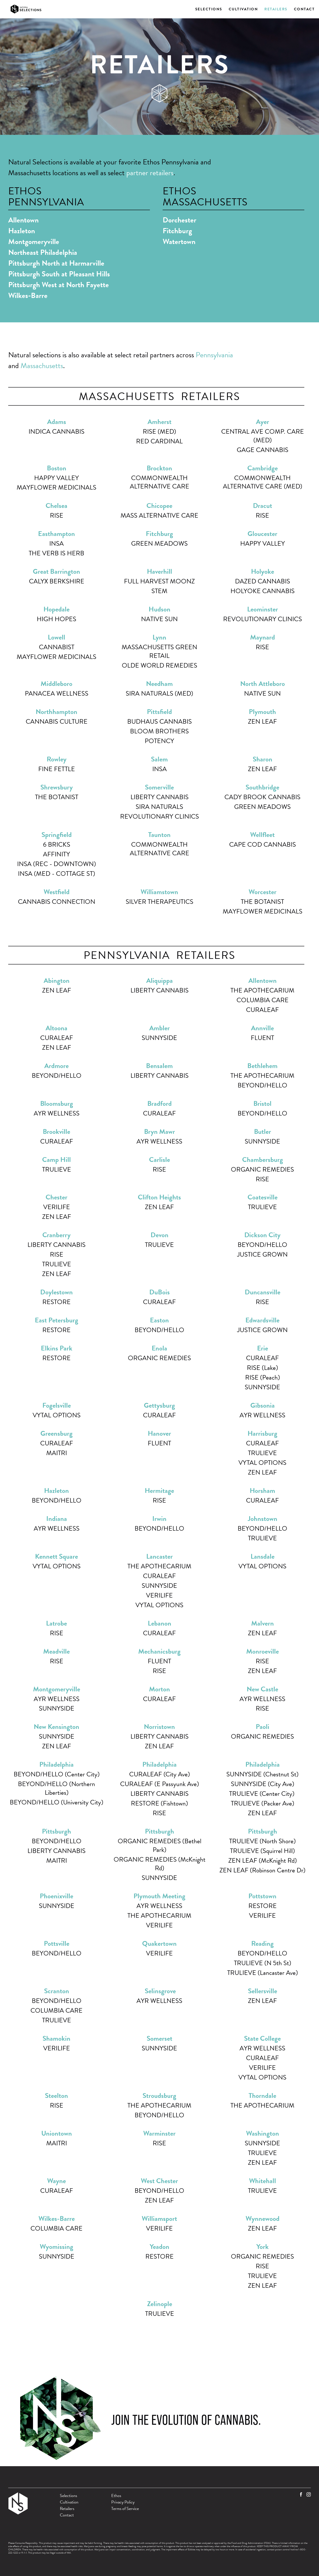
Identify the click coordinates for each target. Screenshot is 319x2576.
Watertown (179, 241)
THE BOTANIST (56, 797)
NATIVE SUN (159, 619)
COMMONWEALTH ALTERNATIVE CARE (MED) (262, 482)
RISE (56, 515)
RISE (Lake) (262, 1367)
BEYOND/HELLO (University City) (56, 1802)
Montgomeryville (33, 241)
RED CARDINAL (159, 441)
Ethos (116, 2495)
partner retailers (149, 172)
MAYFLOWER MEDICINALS (56, 487)
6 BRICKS (56, 844)
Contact (67, 2515)
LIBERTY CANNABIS (159, 797)
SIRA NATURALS (159, 806)
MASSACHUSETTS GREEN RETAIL (159, 651)
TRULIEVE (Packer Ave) (262, 1803)
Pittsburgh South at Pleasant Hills (59, 273)
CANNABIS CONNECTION (56, 901)
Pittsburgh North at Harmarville (56, 263)
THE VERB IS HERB (56, 553)
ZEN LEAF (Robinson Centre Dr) (262, 1870)
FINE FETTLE (56, 769)
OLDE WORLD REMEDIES (159, 665)
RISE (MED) (159, 431)
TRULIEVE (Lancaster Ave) (262, 1972)
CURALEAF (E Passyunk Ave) (159, 1784)
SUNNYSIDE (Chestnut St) (262, 1774)
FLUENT (262, 1038)
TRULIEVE (56, 1169)
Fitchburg (177, 230)
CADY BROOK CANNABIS (262, 797)
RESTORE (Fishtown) (159, 1803)
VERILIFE (159, 1595)
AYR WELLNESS (56, 1113)
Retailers (67, 2508)
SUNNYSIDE (159, 1038)
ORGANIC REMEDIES (262, 1169)
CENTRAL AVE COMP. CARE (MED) (262, 436)
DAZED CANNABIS (262, 581)
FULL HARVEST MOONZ (159, 581)
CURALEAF (262, 1010)
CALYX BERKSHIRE (56, 581)
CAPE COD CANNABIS (262, 844)
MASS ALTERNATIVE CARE (159, 515)
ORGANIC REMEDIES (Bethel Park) (159, 1845)
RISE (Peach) (262, 1377)
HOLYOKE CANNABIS (262, 591)
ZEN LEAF (56, 1047)
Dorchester (179, 219)
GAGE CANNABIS (262, 450)
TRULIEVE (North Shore (261, 1841)
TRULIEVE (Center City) (261, 1793)
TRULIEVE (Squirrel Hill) (262, 1851)
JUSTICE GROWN (262, 1330)
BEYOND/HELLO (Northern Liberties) (56, 1788)
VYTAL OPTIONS (57, 1415)
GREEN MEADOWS (159, 543)
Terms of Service (125, 2508)
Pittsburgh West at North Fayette (58, 284)
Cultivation (69, 2502)
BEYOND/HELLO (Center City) (57, 1774)
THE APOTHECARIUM (262, 990)
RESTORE (56, 1302)
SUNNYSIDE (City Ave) (262, 1784)
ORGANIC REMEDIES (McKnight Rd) (159, 1864)
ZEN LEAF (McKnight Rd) (262, 1860)
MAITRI (56, 1453)
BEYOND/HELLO (56, 1075)
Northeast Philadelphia (42, 252)
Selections (68, 2495)
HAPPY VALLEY (56, 478)
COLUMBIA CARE (262, 1000)
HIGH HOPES (56, 619)
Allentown (23, 219)
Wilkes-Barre (28, 295)
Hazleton (21, 230)
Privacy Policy (123, 2502)
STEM (159, 591)
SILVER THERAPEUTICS (159, 901)
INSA (56, 543)
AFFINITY (56, 854)
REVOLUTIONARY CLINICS (262, 619)
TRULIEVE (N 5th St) (262, 1963)
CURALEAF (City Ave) (159, 1774)
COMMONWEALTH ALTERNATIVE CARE (159, 482)
